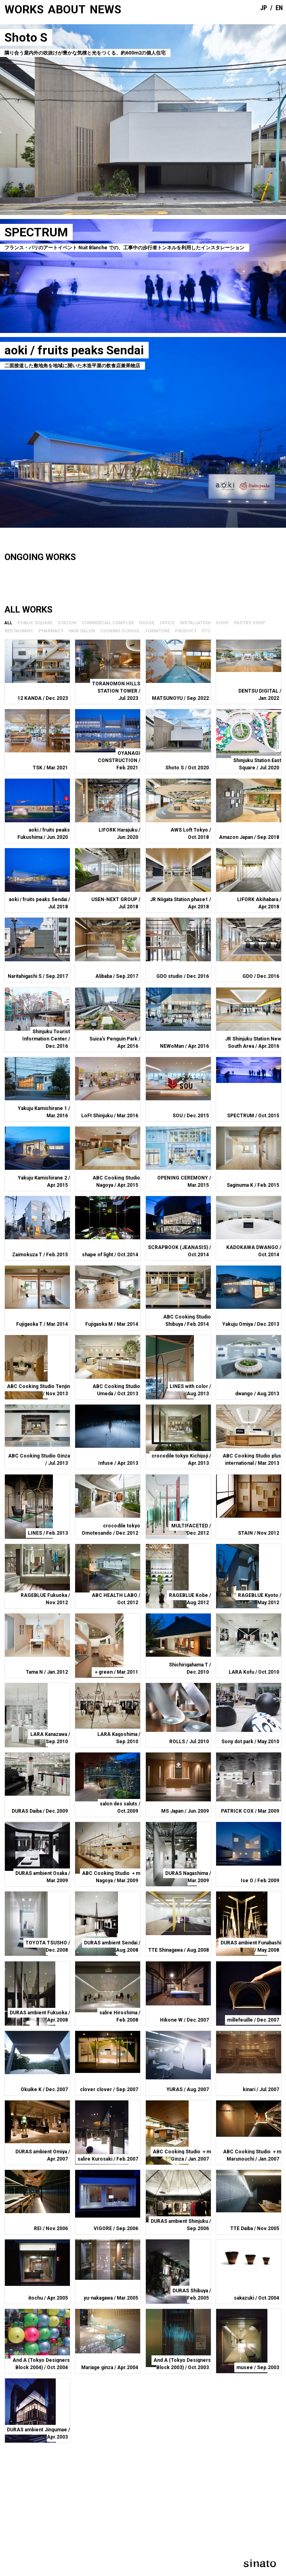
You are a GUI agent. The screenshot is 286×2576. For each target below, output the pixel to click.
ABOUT (67, 9)
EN (279, 8)
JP (263, 8)
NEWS (105, 9)
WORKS (24, 9)
